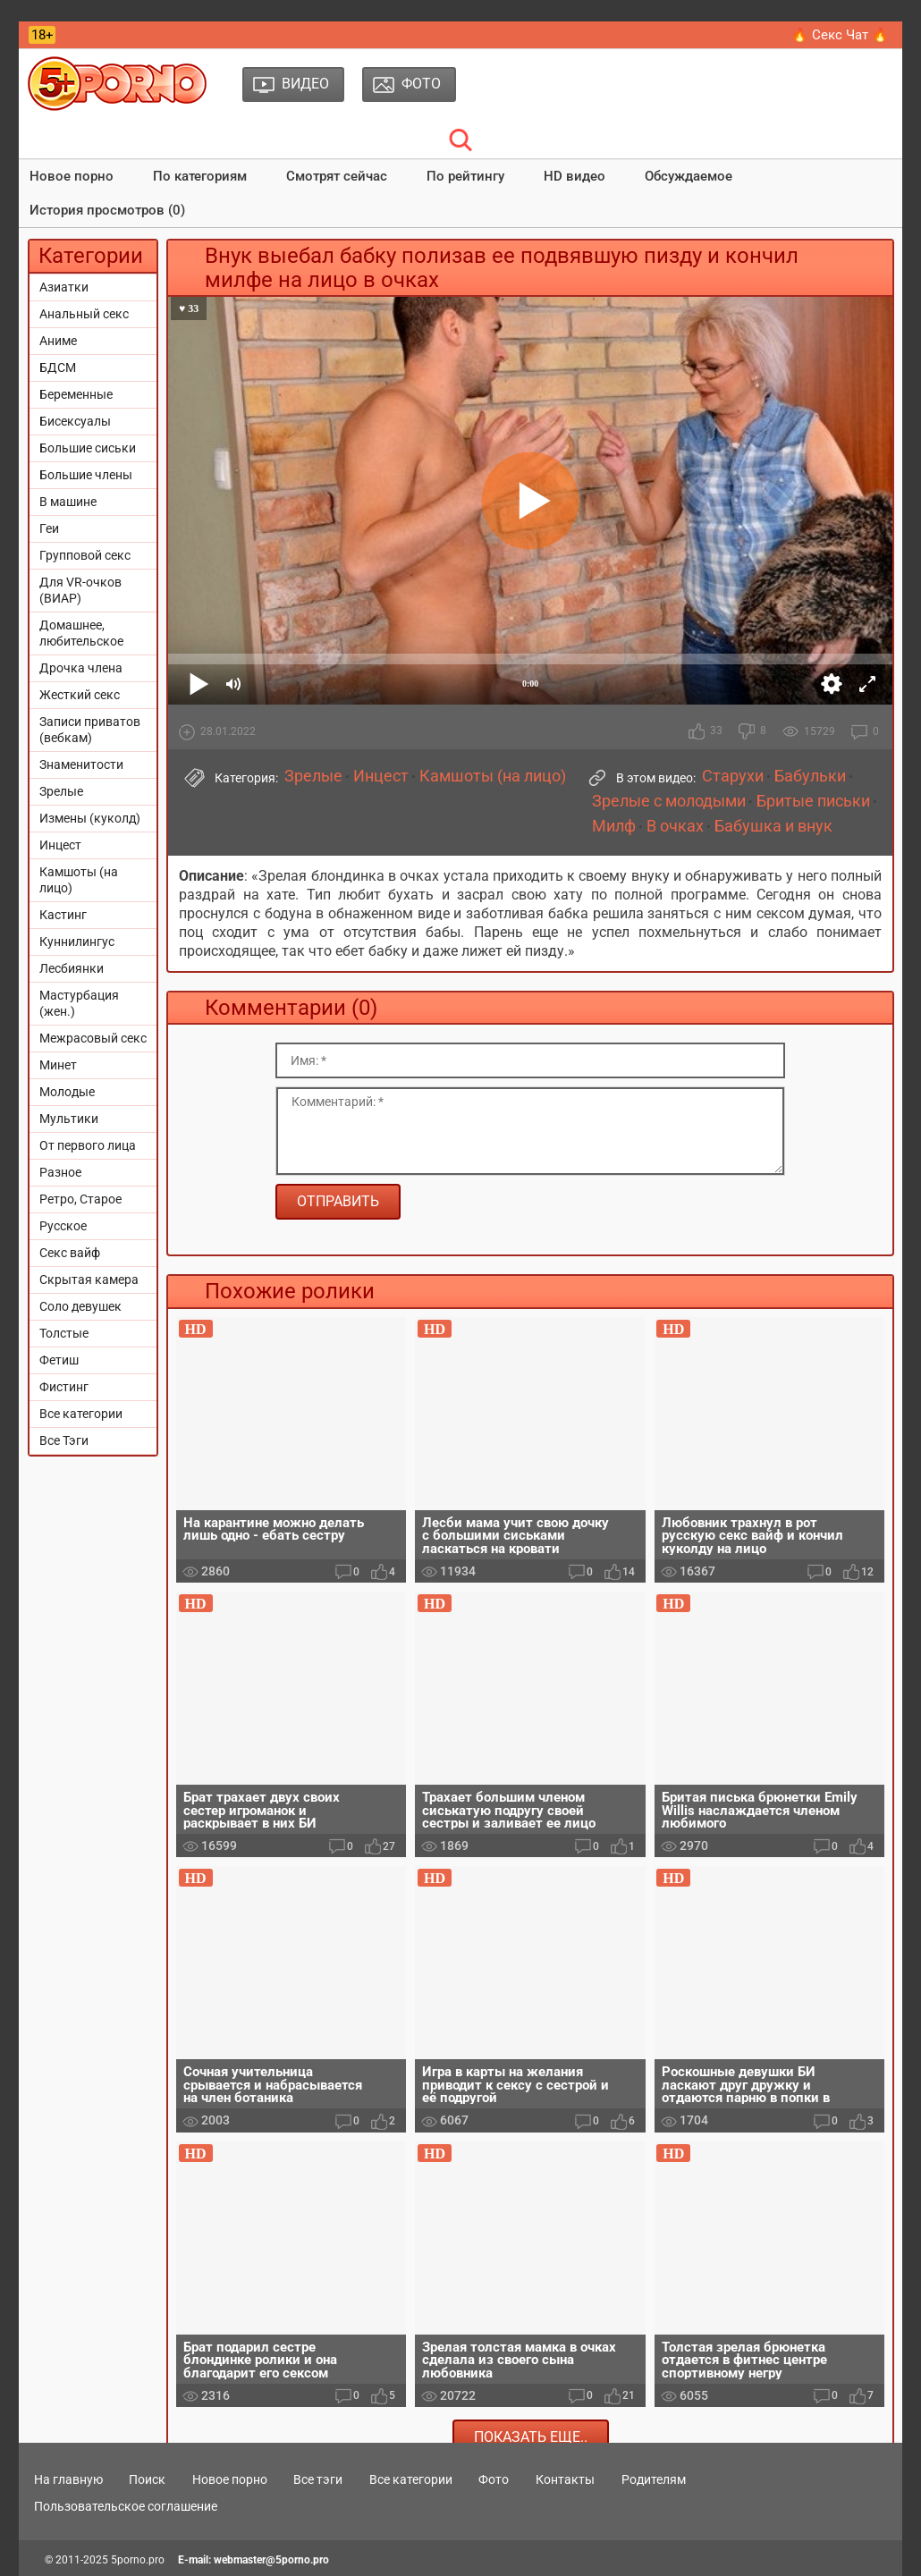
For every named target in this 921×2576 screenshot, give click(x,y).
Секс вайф (69, 1253)
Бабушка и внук (773, 826)
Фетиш (59, 1360)
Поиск (147, 2479)
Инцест (60, 845)
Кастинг (63, 915)
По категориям (200, 176)
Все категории (81, 1413)
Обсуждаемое (688, 176)
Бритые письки (813, 801)
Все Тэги (64, 1440)
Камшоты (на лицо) (78, 880)
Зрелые (61, 791)
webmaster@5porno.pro (271, 2560)
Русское (63, 1226)
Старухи (733, 776)
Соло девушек (80, 1306)
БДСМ (57, 367)
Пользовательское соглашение (125, 2506)
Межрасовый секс (93, 1038)
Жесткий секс (79, 695)
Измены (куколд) (89, 818)
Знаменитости (81, 764)
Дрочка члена (81, 668)
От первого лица (87, 1145)
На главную (68, 2479)
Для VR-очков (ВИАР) (80, 590)
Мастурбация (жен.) (79, 1003)
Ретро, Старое (80, 1199)
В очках (675, 826)
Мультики (68, 1118)
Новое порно (72, 176)
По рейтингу (465, 176)
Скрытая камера (89, 1279)
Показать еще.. (530, 2436)
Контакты (565, 2479)
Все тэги (317, 2479)
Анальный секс (84, 314)
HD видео (574, 176)
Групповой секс (85, 555)
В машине (68, 501)
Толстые (64, 1333)
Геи (49, 528)
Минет (58, 1065)
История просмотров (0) (107, 210)
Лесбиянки (71, 968)
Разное (60, 1172)
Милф (614, 826)
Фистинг (64, 1387)
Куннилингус (76, 941)
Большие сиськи (87, 448)
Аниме (58, 341)
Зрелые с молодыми (669, 801)
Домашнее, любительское (81, 633)
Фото (493, 2479)
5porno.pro (138, 2560)
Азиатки (64, 287)
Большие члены (85, 475)
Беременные (76, 394)
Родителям (653, 2479)
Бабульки (810, 776)
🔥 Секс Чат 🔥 (840, 35)
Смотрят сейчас (336, 176)
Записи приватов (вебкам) (89, 729)
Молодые (67, 1092)
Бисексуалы (75, 421)
